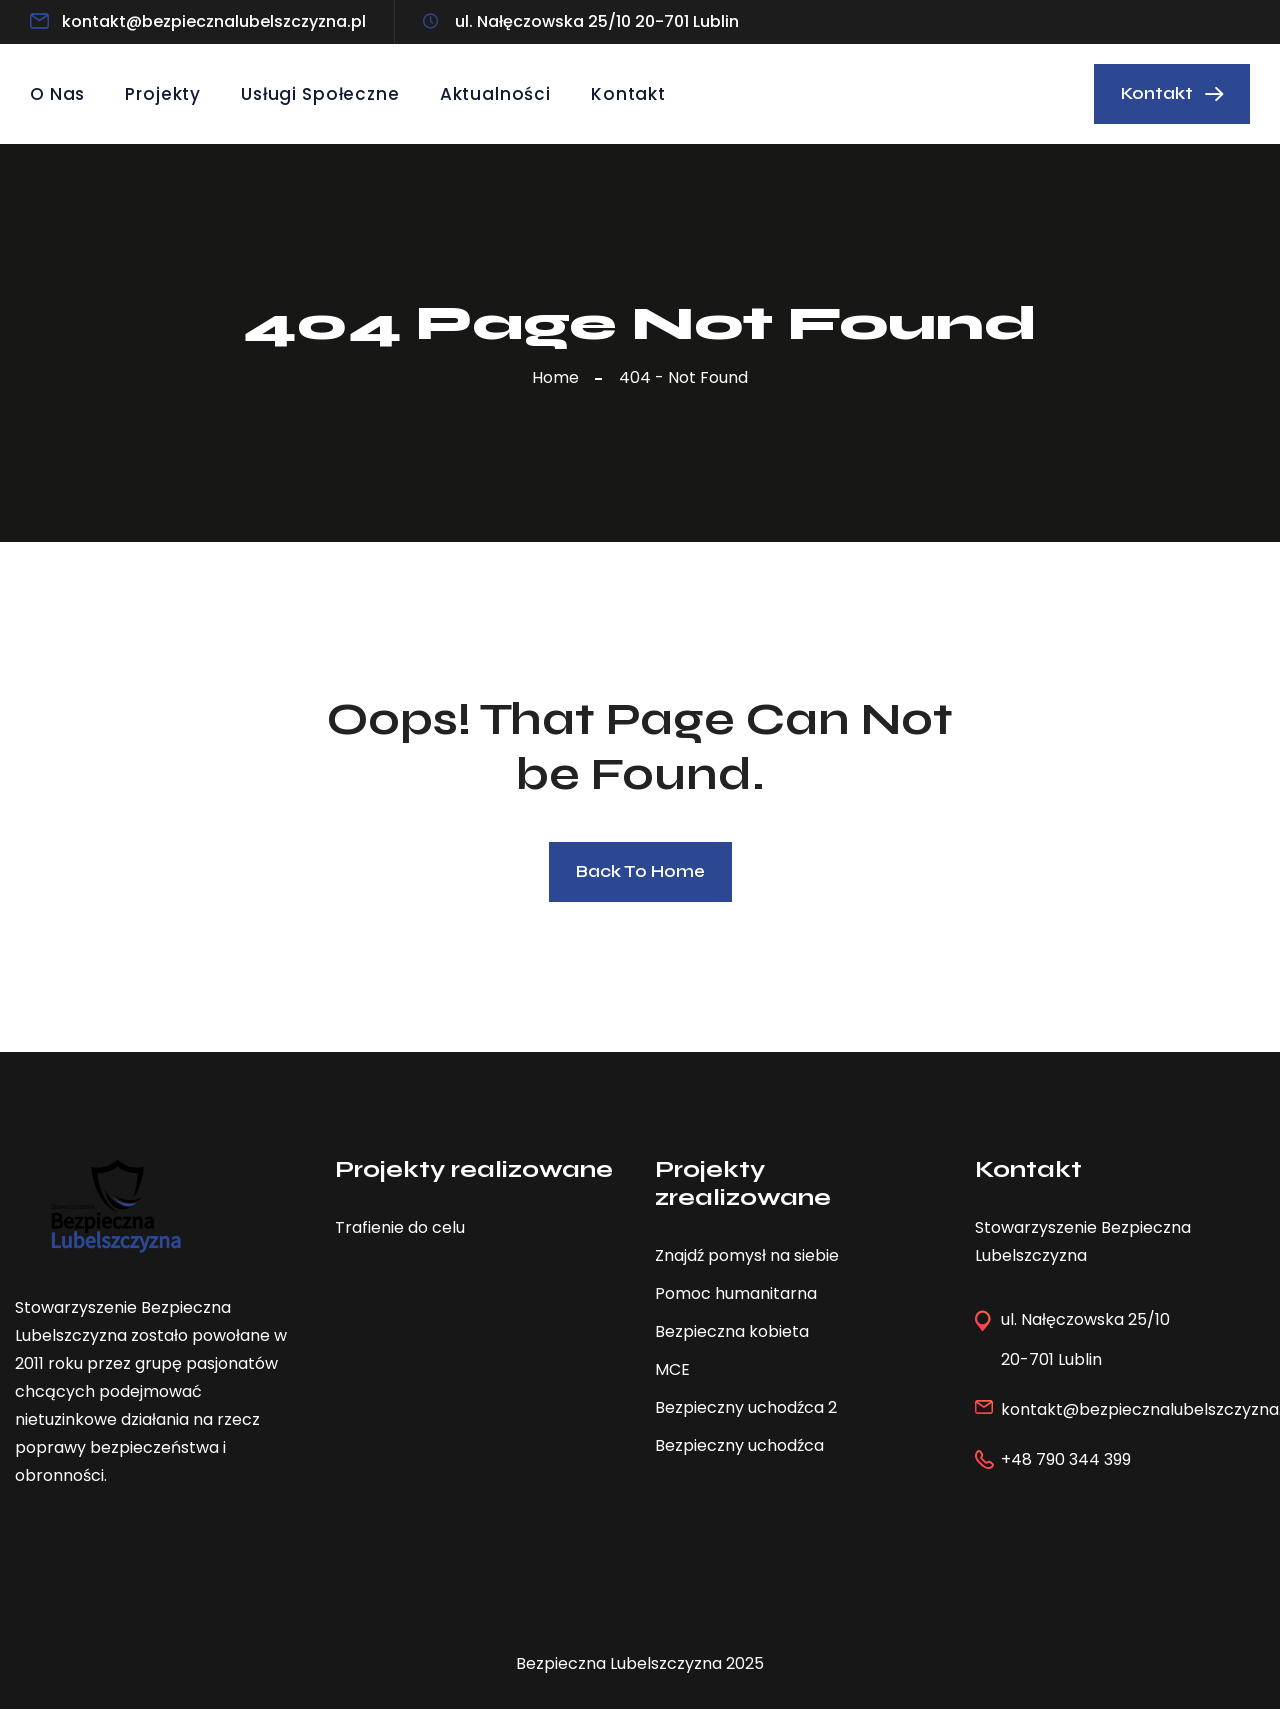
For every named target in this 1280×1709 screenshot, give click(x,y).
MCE (672, 1369)
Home (559, 377)
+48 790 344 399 (1066, 1459)
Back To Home (640, 871)
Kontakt (628, 94)
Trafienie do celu (400, 1227)
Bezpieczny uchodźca (739, 1445)
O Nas (57, 94)
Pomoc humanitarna (736, 1293)
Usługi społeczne (320, 94)
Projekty (163, 94)
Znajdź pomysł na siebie (747, 1255)
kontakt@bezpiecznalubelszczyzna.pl (214, 21)
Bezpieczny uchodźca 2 (746, 1407)
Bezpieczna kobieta (732, 1331)
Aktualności (495, 94)
